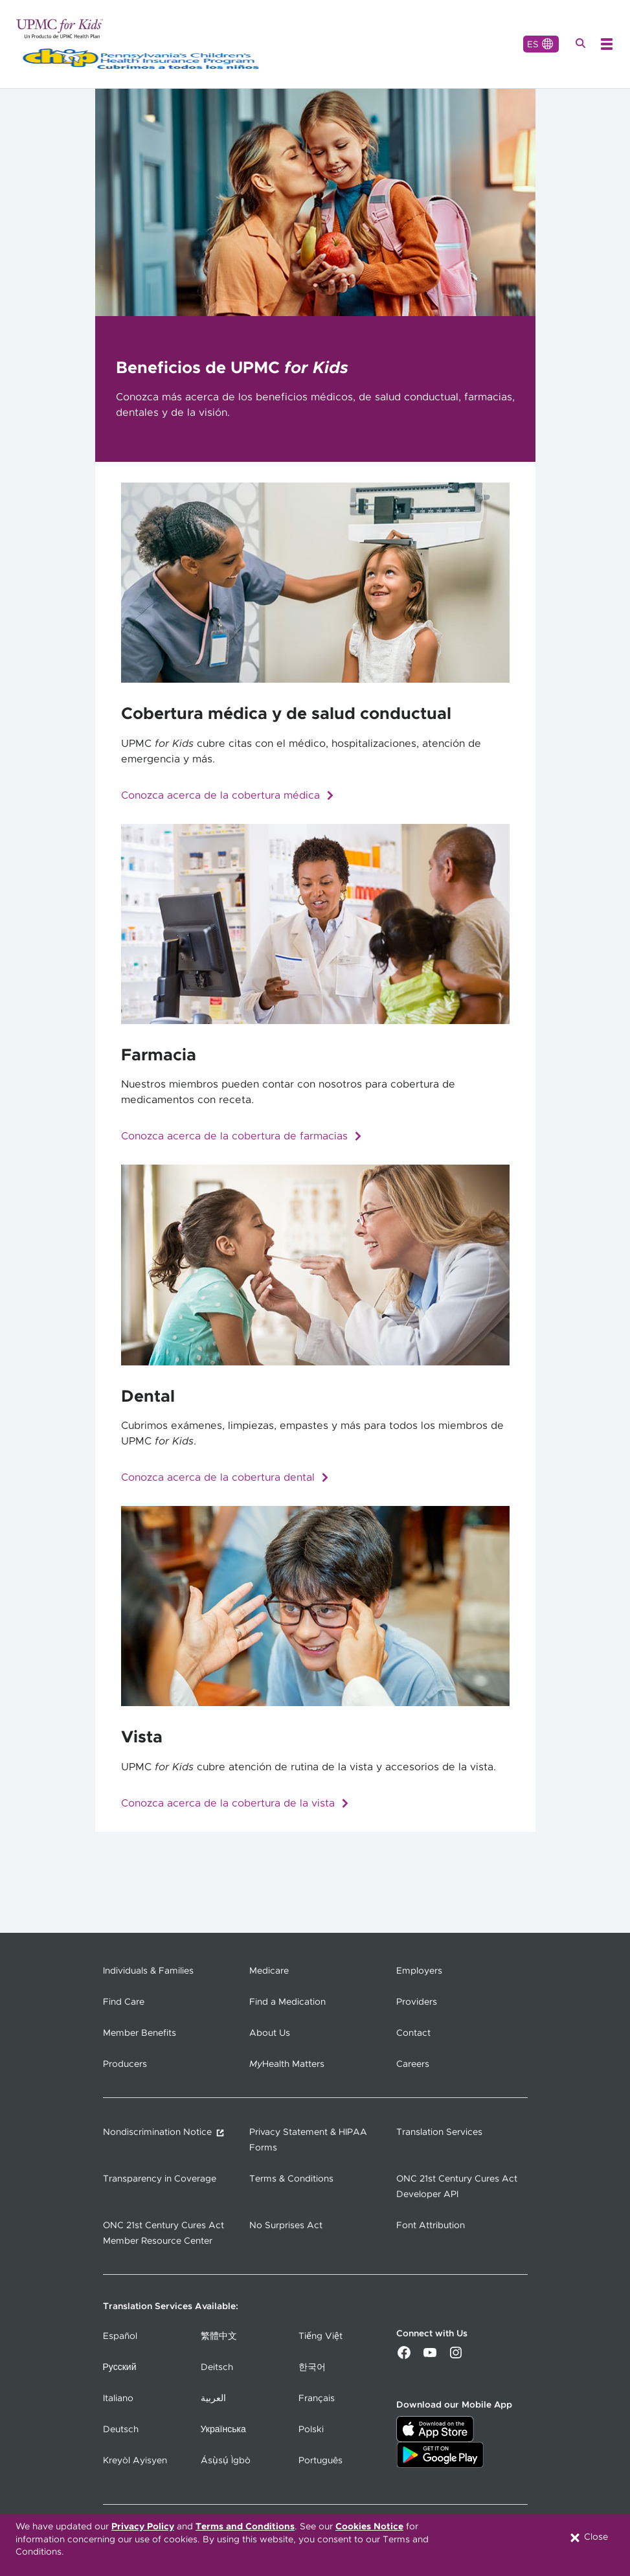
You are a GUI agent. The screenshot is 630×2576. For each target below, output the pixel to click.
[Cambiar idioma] (541, 44)
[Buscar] (582, 44)
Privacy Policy (142, 2526)
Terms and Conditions (245, 2526)
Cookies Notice (369, 2526)
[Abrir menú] (606, 44)
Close (588, 2537)
